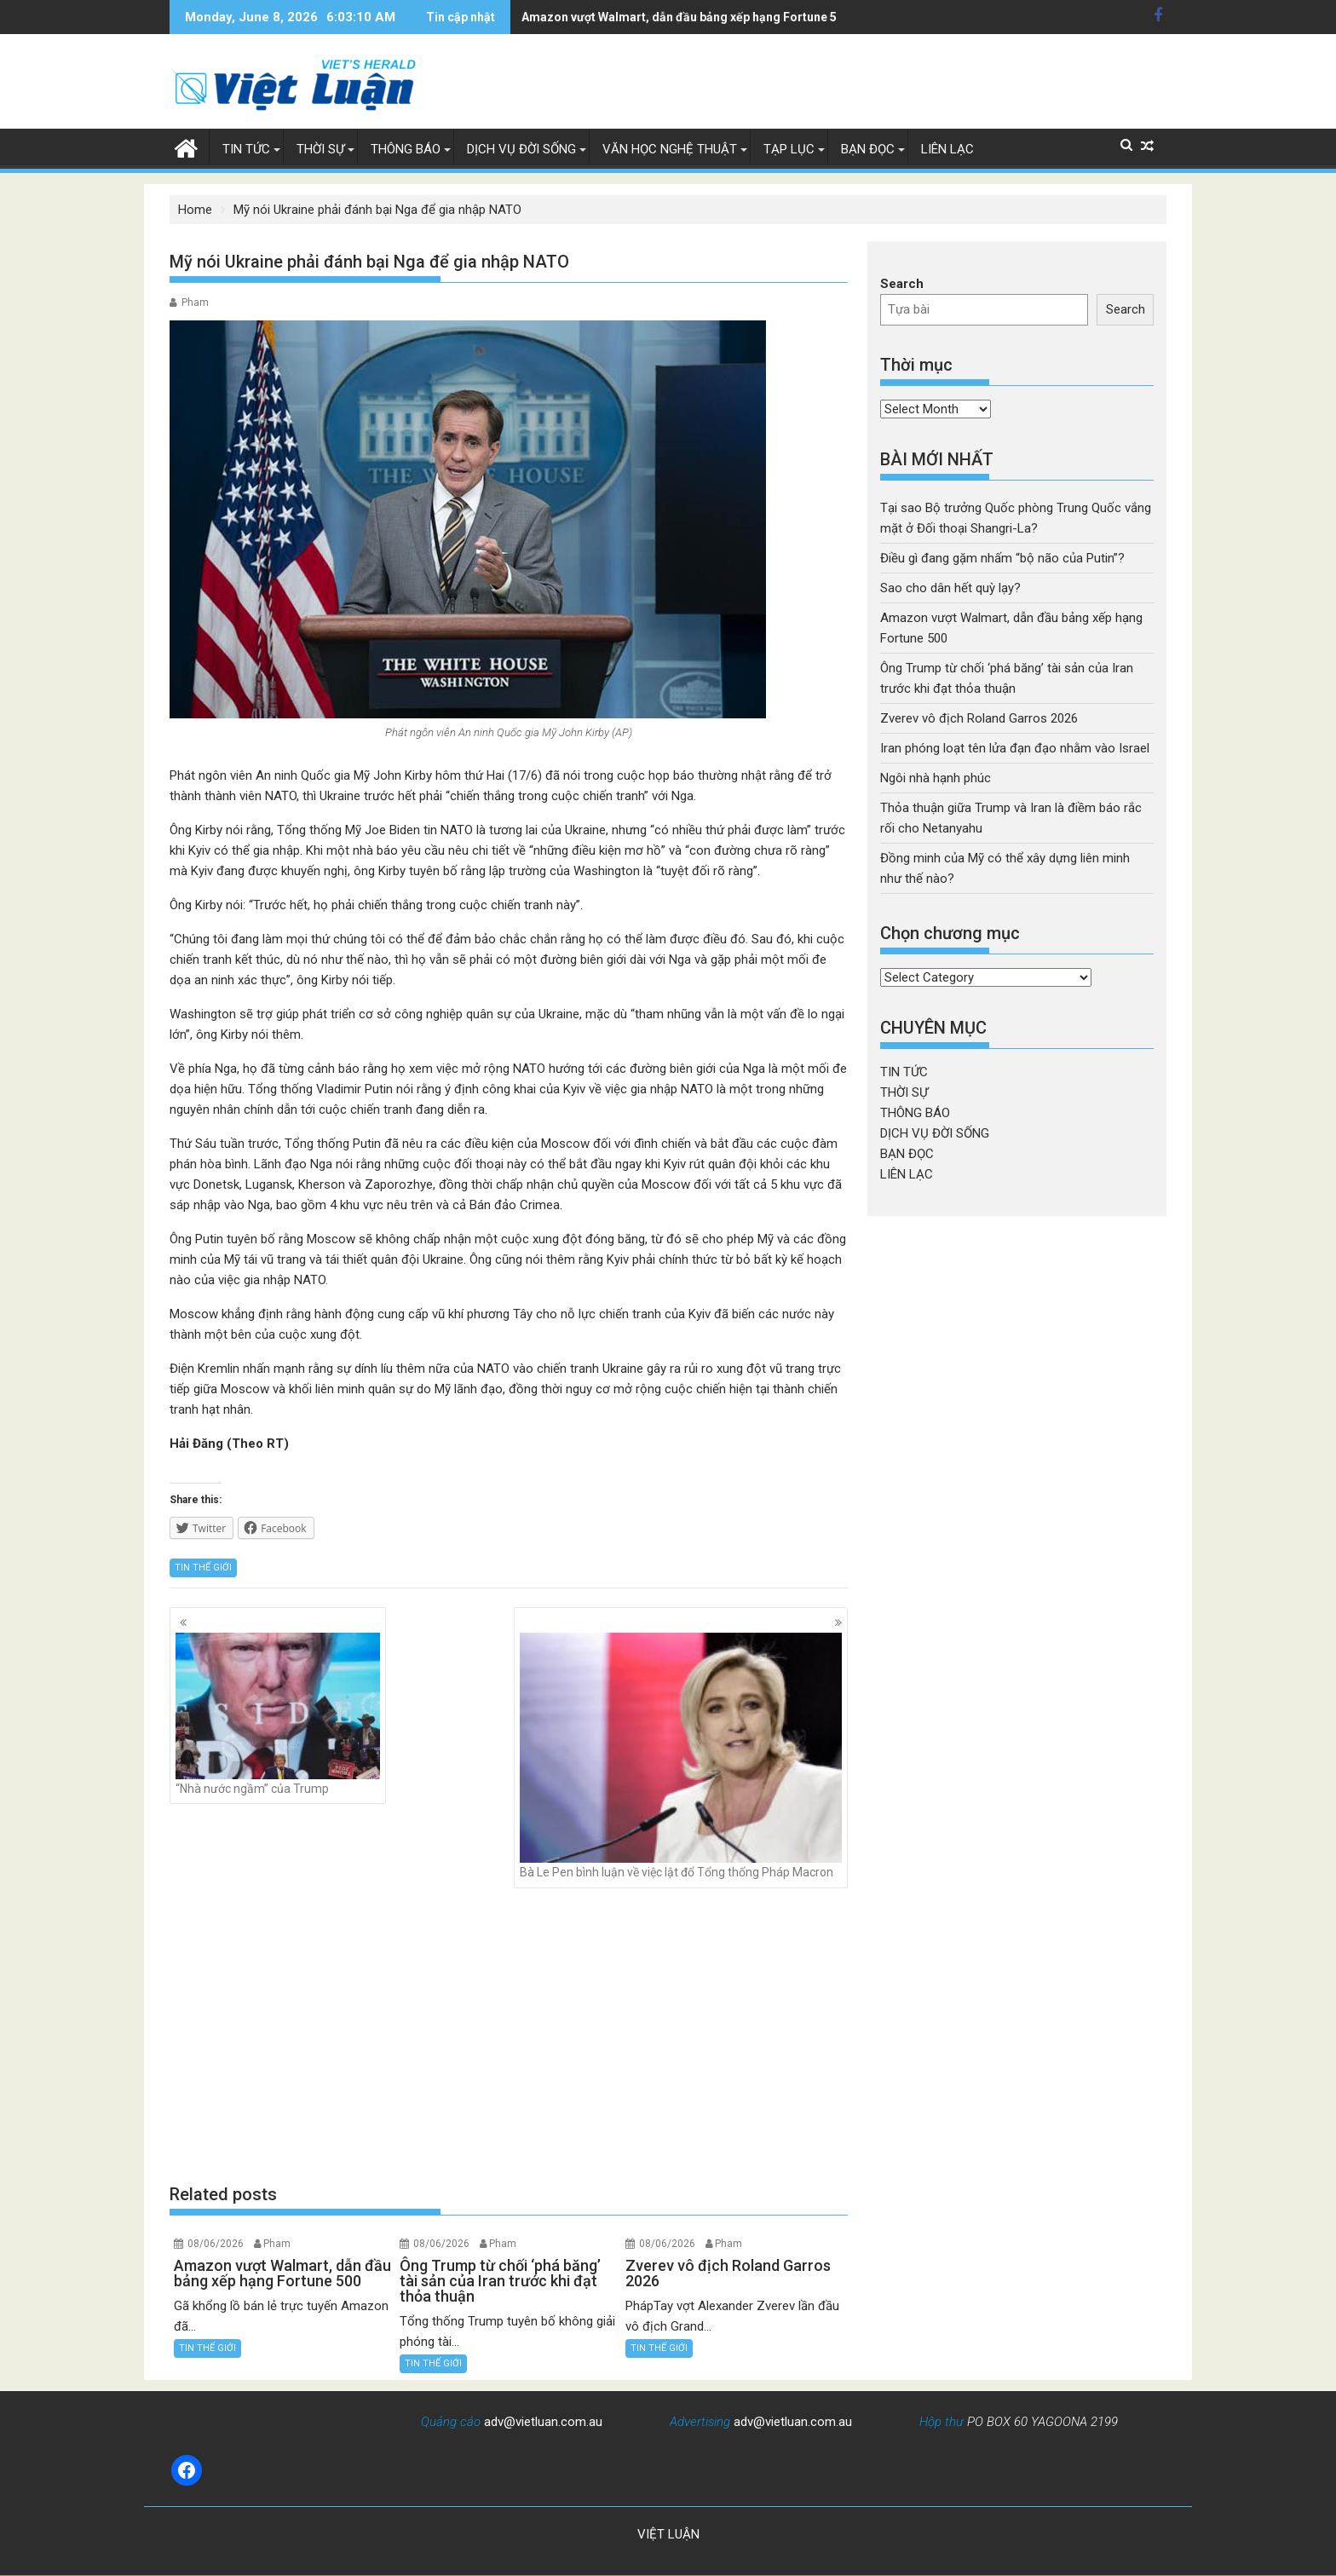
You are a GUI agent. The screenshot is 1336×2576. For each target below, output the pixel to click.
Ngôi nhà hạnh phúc (935, 778)
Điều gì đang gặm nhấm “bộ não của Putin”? (1002, 558)
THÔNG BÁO (406, 149)
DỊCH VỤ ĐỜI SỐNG (521, 149)
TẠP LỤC (789, 149)
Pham (195, 302)
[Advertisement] (509, 2035)
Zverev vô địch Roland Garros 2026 (979, 718)
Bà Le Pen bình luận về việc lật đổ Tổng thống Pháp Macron (681, 1756)
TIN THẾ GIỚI (203, 1567)
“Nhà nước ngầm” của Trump (278, 1714)
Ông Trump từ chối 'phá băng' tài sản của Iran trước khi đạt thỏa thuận (714, 17)
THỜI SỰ (320, 149)
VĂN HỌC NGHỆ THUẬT (669, 149)
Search (902, 283)
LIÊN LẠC (947, 149)
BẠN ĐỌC (868, 149)
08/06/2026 (215, 2244)
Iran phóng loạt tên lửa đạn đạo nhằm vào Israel (1014, 748)
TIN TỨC (246, 149)
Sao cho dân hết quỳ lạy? (950, 588)
